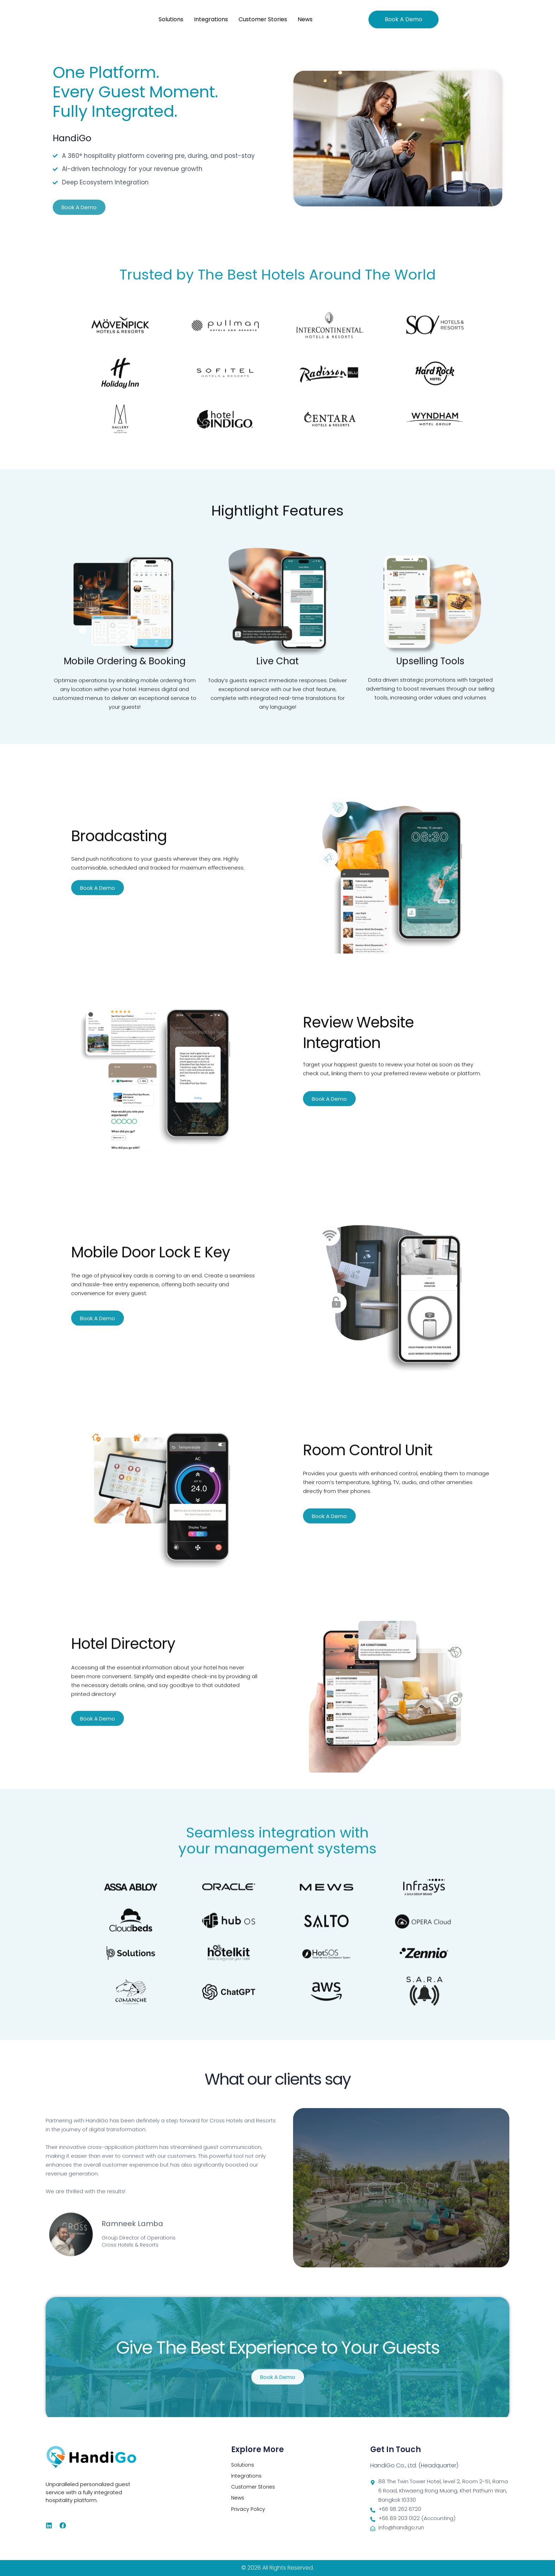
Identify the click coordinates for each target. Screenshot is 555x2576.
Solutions (171, 19)
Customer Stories (263, 19)
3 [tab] (285, 2391)
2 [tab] (277, 2391)
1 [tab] (269, 2391)
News (305, 19)
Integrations (211, 19)
